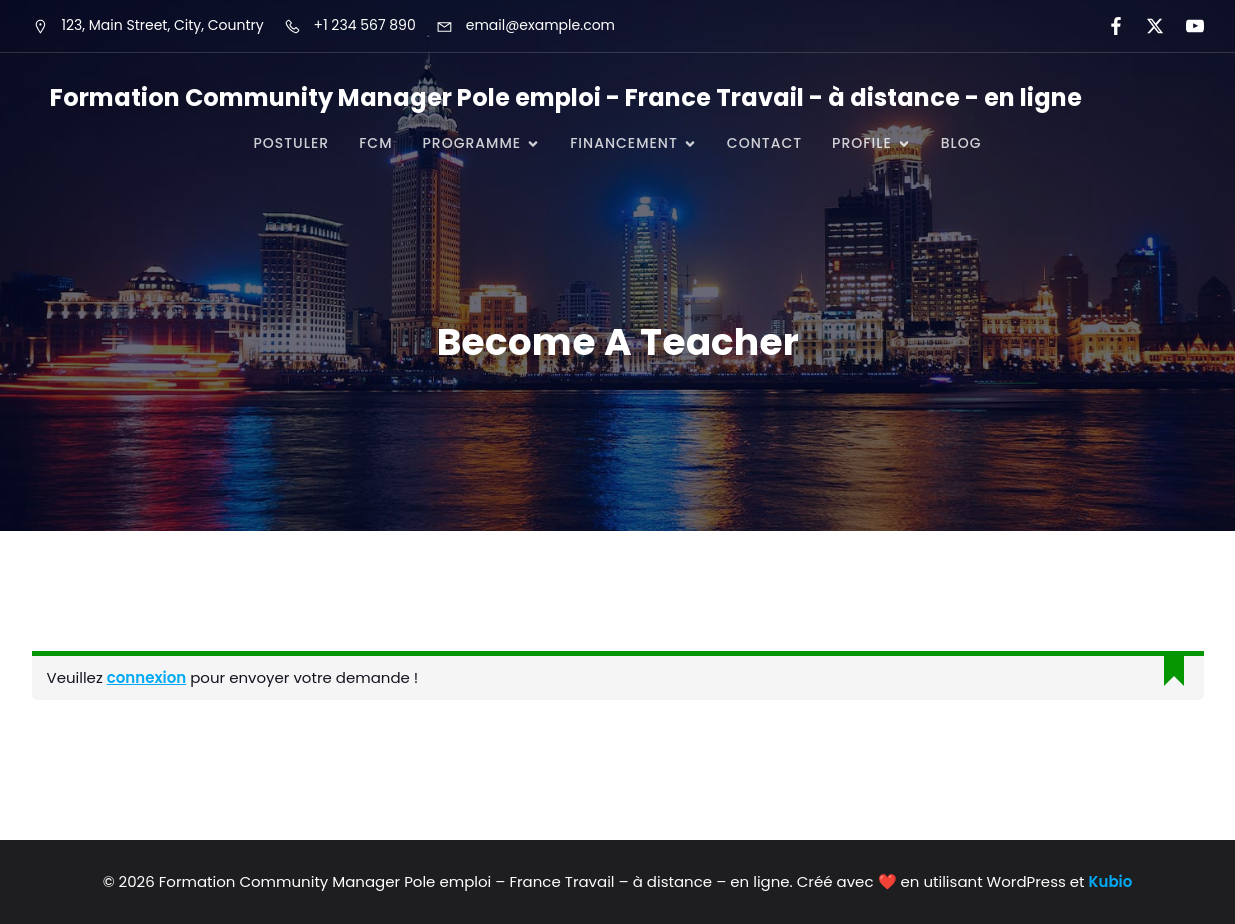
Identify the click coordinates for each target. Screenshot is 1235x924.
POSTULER (291, 143)
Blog (961, 143)
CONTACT (764, 143)
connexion (146, 677)
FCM (375, 143)
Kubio (1111, 881)
